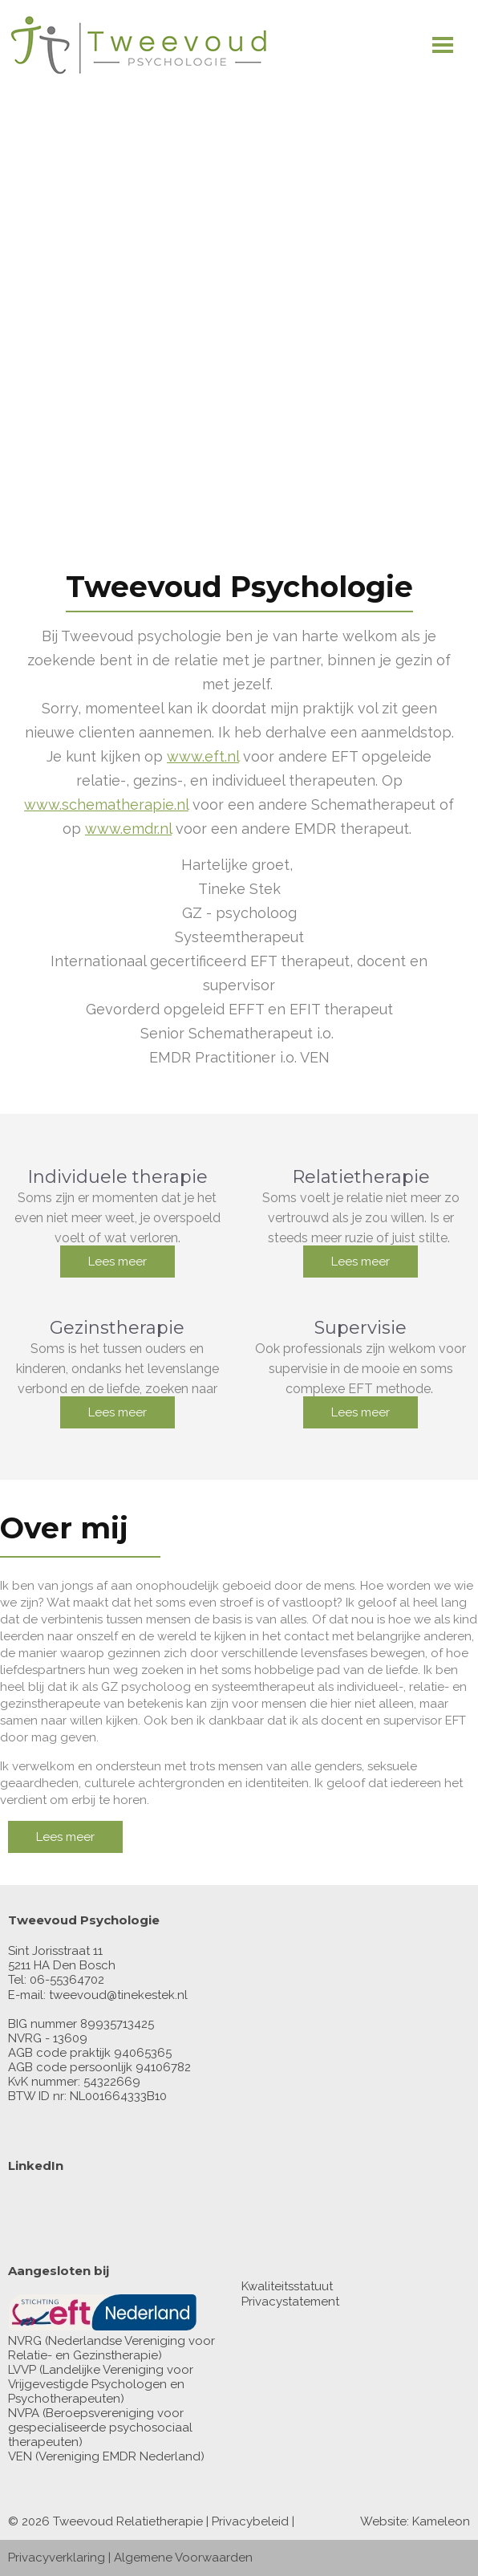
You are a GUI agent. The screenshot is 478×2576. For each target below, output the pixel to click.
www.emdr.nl (128, 828)
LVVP (22, 2370)
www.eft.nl (203, 756)
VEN (20, 2456)
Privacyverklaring (56, 2557)
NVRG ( (28, 2341)
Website (383, 2521)
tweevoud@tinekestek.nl (118, 1995)
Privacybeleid (250, 2521)
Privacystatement (290, 2301)
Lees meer (117, 1261)
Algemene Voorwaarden (183, 2557)
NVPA (23, 2413)
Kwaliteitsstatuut (287, 2286)
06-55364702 (67, 1980)
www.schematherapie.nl (106, 804)
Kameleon (441, 2521)
